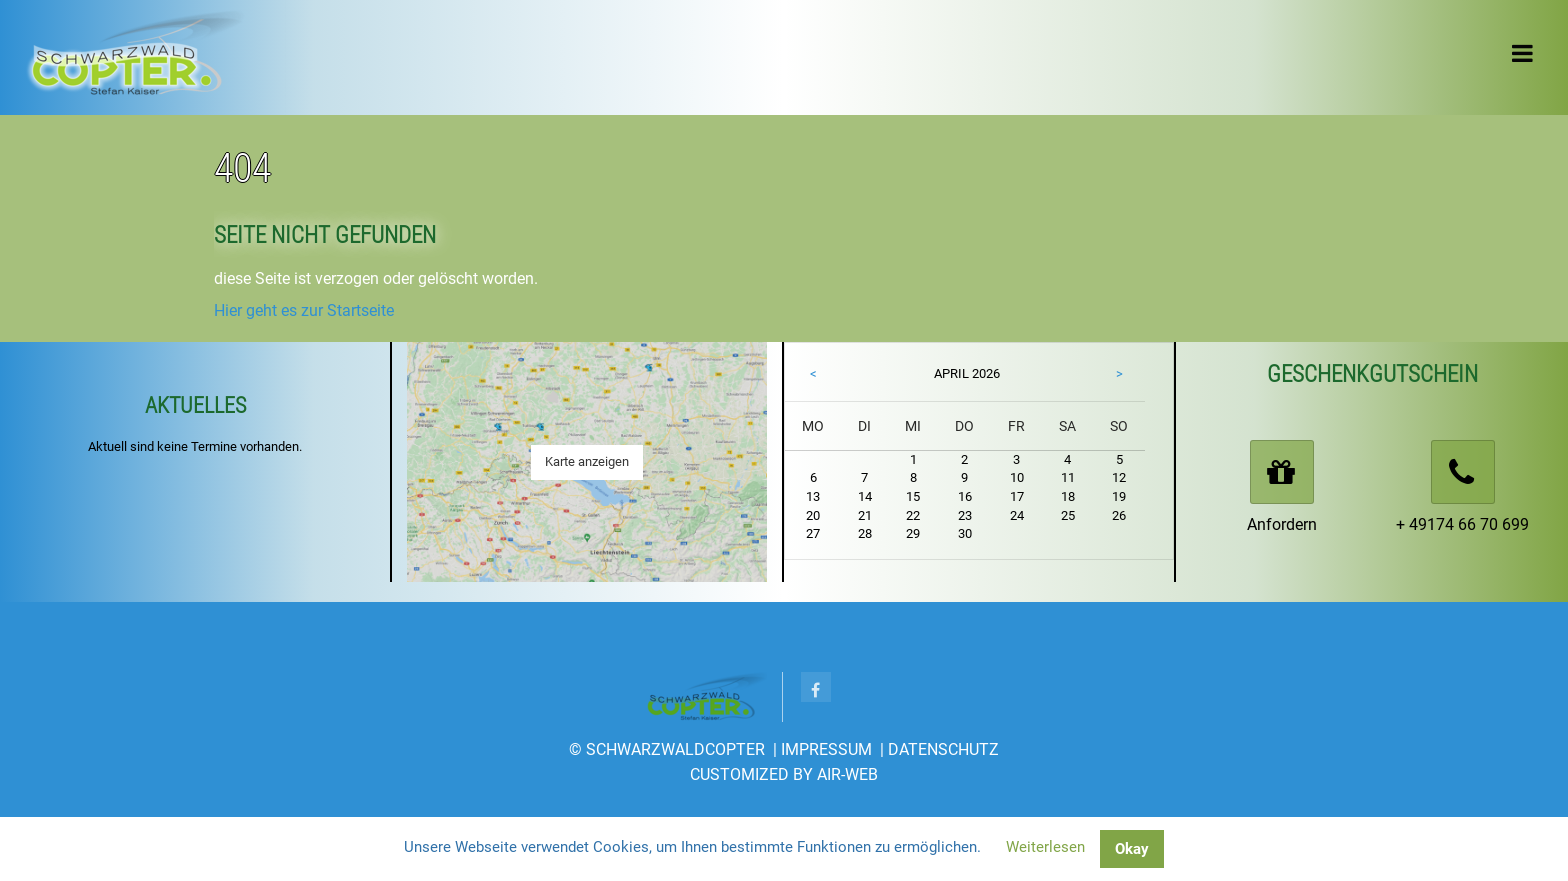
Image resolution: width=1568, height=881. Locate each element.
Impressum (826, 749)
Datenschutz (943, 749)
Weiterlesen (1045, 847)
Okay (1132, 849)
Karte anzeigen (587, 461)
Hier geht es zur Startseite (304, 310)
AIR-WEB (847, 774)
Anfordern (1282, 524)
